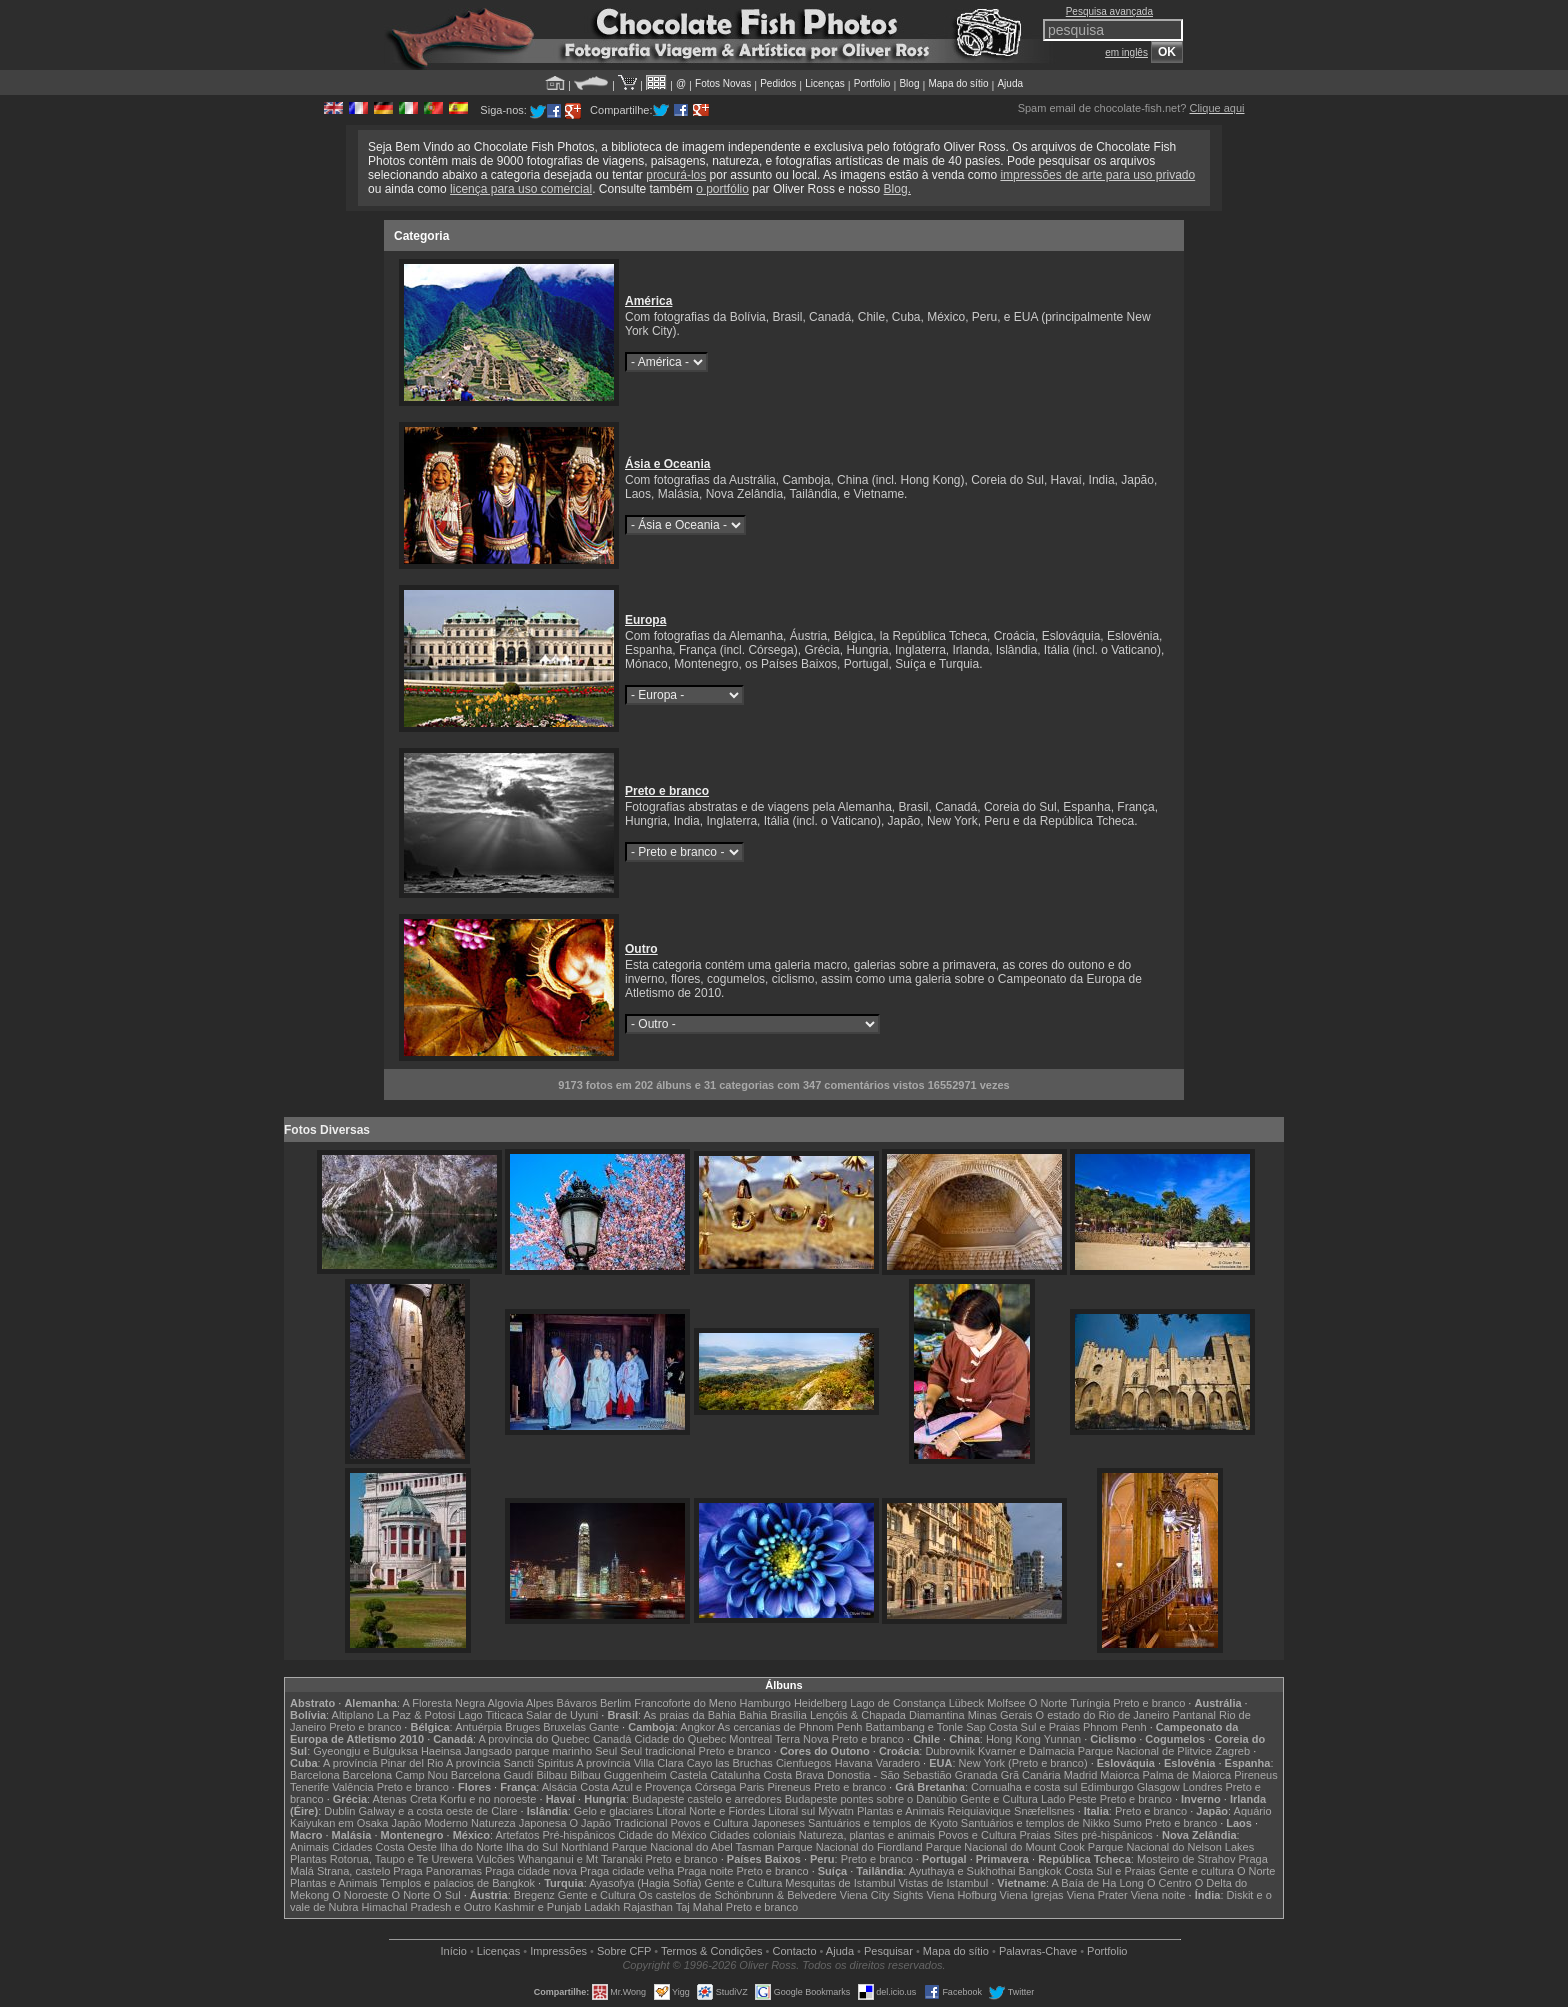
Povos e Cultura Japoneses (737, 1823)
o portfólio (722, 189)
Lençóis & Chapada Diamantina (887, 1715)
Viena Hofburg (961, 1895)
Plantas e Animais (900, 1811)
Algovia (506, 1703)
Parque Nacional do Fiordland (850, 1847)
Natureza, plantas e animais (867, 1835)
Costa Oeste (406, 1847)
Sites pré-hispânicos (1103, 1835)
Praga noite (705, 1871)
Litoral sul (791, 1811)
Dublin (339, 1811)
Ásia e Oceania (667, 464)
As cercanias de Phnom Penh (790, 1727)
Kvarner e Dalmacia (1026, 1751)
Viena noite (1158, 1895)
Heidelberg (820, 1703)
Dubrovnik (950, 1751)
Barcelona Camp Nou (395, 1775)
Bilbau (551, 1775)
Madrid (1081, 1775)
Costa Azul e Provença (635, 1787)
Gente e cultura (1196, 1871)
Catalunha (735, 1775)
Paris (751, 1787)
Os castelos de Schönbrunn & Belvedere (738, 1895)
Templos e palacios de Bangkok (457, 1883)
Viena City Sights (882, 1895)
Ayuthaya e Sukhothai (962, 1871)
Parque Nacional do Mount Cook (1005, 1847)
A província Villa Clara (629, 1763)
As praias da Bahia (690, 1715)
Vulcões (495, 1859)
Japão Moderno (430, 1823)
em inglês (1126, 52)
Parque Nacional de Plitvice (1145, 1751)
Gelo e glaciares (614, 1811)
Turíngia (1090, 1703)
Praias (1035, 1835)
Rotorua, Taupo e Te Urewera (401, 1859)
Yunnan (1062, 1739)
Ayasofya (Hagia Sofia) (645, 1883)
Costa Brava (793, 1775)
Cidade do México (662, 1835)
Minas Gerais (1000, 1715)
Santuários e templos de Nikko (1035, 1823)
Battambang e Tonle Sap (925, 1727)
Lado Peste (1069, 1799)
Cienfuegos (804, 1763)
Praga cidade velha (627, 1871)
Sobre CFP (624, 1951)
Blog (909, 83)
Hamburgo (764, 1703)
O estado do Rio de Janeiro (1103, 1715)
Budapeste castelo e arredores (707, 1799)
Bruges (522, 1727)
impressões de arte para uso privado (1097, 175)
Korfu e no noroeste (488, 1799)
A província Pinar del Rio (383, 1763)
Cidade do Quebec (681, 1739)
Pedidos (778, 83)
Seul (606, 1751)
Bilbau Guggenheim (618, 1775)
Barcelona (315, 1775)
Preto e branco (667, 791)
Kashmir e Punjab (537, 1907)
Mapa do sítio (958, 83)
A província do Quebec (534, 1739)
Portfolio (872, 83)
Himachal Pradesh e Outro (427, 1907)
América (648, 301)
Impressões (558, 1951)
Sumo (1127, 1823)
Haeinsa (441, 1751)
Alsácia (559, 1787)
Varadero (898, 1763)
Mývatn (835, 1811)
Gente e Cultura (999, 1799)
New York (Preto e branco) (1023, 1763)
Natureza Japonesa (518, 1823)
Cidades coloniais (752, 1835)
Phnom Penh (1115, 1727)
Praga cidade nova (531, 1871)
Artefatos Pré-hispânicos (555, 1835)
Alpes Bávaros (561, 1703)
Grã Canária (1031, 1775)
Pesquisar (888, 1951)
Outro (641, 949)
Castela (688, 1775)
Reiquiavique (979, 1811)
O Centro (1169, 1883)
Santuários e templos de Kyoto (883, 1823)
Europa (645, 620)
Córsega (716, 1787)
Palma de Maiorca (1187, 1775)
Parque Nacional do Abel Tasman (693, 1847)
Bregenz (534, 1895)
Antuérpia (478, 1727)
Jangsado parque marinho (528, 1751)
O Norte (1048, 1703)
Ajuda (1010, 83)
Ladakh (602, 1907)
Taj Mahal (699, 1907)
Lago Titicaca (490, 1715)
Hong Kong (1013, 1739)
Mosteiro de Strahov (1186, 1859)
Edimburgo (1107, 1787)
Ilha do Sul (532, 1847)
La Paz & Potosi (416, 1715)
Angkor (697, 1727)
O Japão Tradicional (618, 1823)
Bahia (753, 1715)
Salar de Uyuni (562, 1715)
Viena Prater (1097, 1895)
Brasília (788, 1715)
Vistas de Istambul (943, 1883)
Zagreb (1232, 1751)
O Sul (447, 1895)
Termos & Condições (712, 1951)
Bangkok (1040, 1871)
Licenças (824, 83)
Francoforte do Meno (685, 1703)
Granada (976, 1775)
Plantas (308, 1859)
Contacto (794, 1951)
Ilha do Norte (471, 1847)
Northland (585, 1847)
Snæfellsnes (1044, 1811)
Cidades (352, 1847)
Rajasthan (648, 1907)
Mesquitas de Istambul (840, 1883)
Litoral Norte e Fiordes (710, 1811)
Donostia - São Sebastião (889, 1775)
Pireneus (1255, 1775)
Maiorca (1119, 1775)
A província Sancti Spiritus (510, 1763)
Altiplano (353, 1715)
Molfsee (1006, 1703)
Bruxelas (564, 1727)
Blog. (897, 189)
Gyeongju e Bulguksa (365, 1751)
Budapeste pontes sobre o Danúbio (871, 1799)
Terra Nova (802, 1739)
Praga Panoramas (437, 1871)
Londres (1203, 1787)
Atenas (390, 1799)
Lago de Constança (897, 1703)
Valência (352, 1787)
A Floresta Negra (444, 1703)
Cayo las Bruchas (730, 1763)
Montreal (750, 1739)
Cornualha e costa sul (1024, 1787)
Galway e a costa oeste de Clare (438, 1811)
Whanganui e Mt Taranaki (580, 1859)
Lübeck (966, 1703)
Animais (309, 1847)
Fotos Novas (723, 83)
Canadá (612, 1739)
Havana (854, 1763)
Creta (423, 1799)
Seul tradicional (657, 1751)
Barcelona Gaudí (492, 1775)
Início (454, 1951)
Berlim (615, 1703)
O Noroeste (360, 1895)
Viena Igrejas (1032, 1895)
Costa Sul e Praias (1034, 1727)
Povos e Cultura (977, 1835)
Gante (604, 1727)
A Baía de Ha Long (1098, 1883)
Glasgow (1158, 1787)
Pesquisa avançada (1109, 11)
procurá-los (676, 175)
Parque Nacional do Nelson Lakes (1171, 1847)
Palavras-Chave (1038, 1951)
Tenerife (309, 1787)
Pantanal (1194, 1715)
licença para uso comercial (521, 189)
